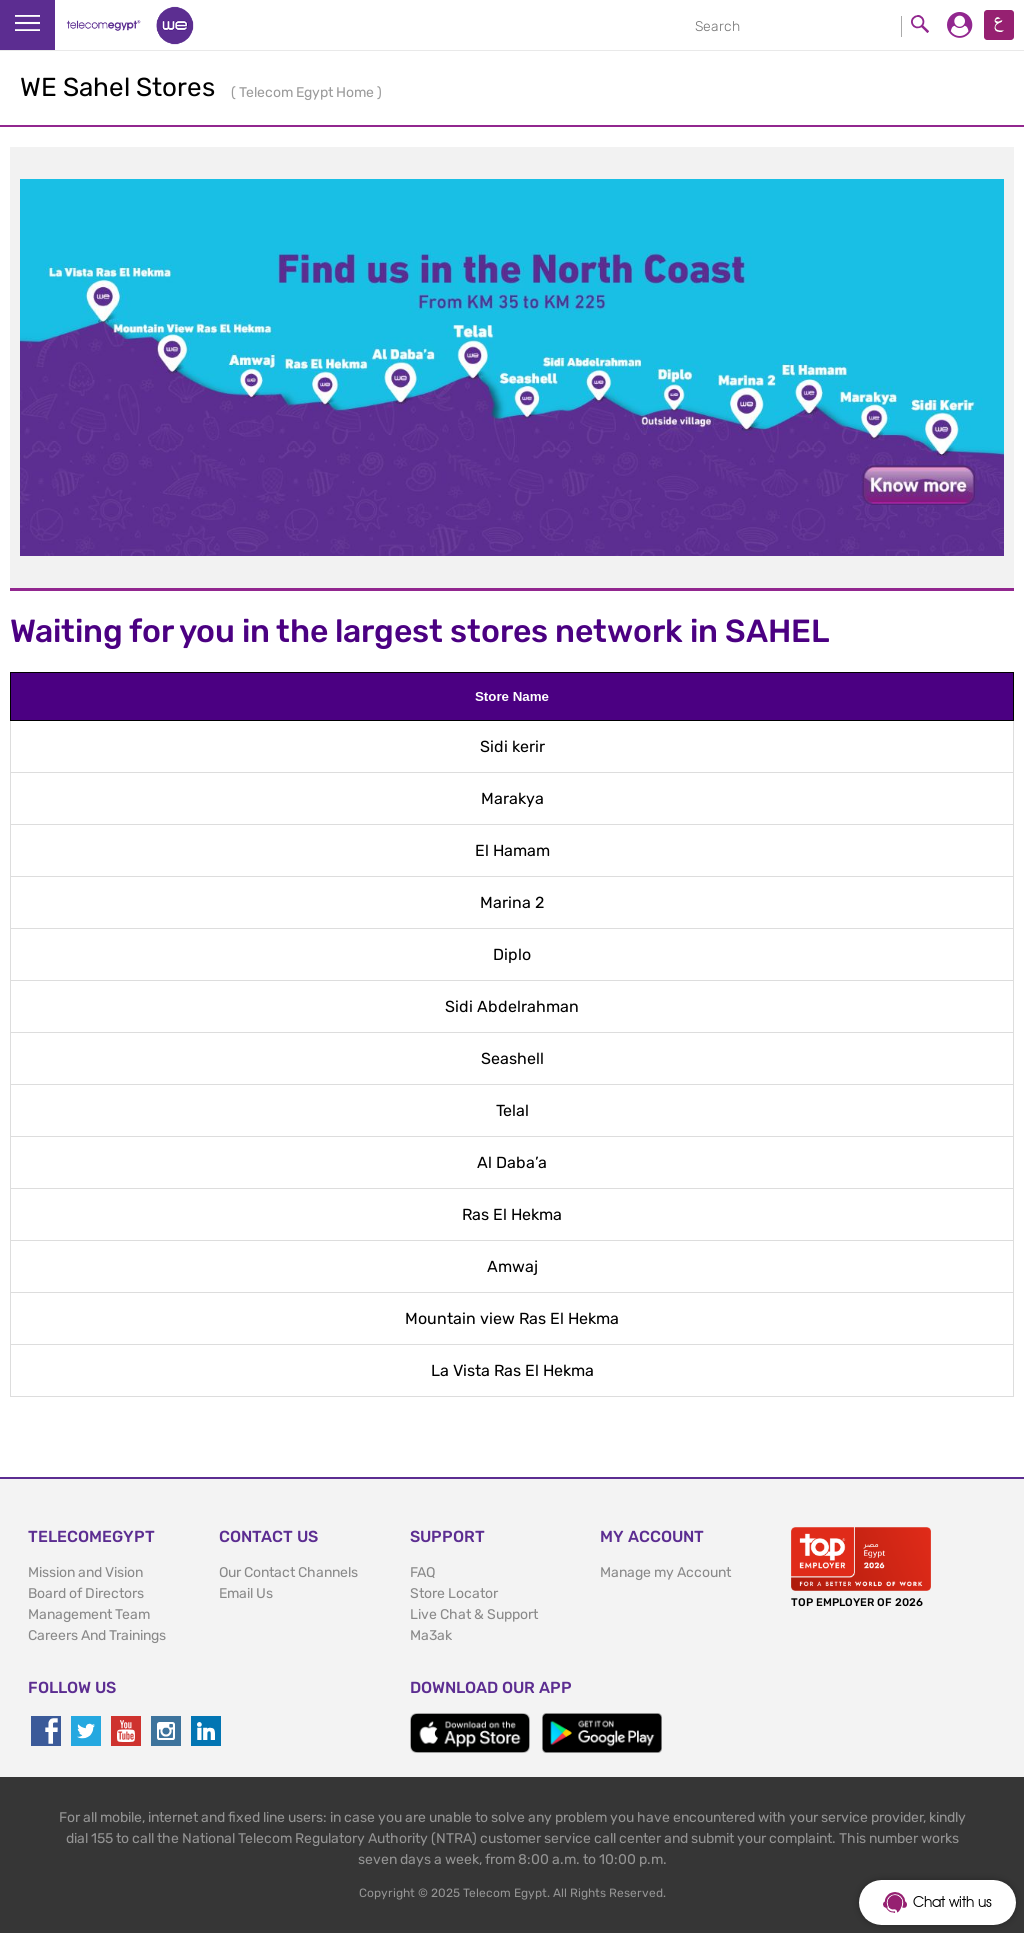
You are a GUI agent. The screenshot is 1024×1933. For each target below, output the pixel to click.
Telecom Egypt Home (308, 92)
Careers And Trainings (97, 1635)
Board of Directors (86, 1593)
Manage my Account (665, 1572)
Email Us (246, 1593)
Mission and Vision (85, 1572)
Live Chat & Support (474, 1614)
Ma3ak (431, 1635)
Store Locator (454, 1593)
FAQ (422, 1572)
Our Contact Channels (288, 1572)
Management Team (89, 1614)
